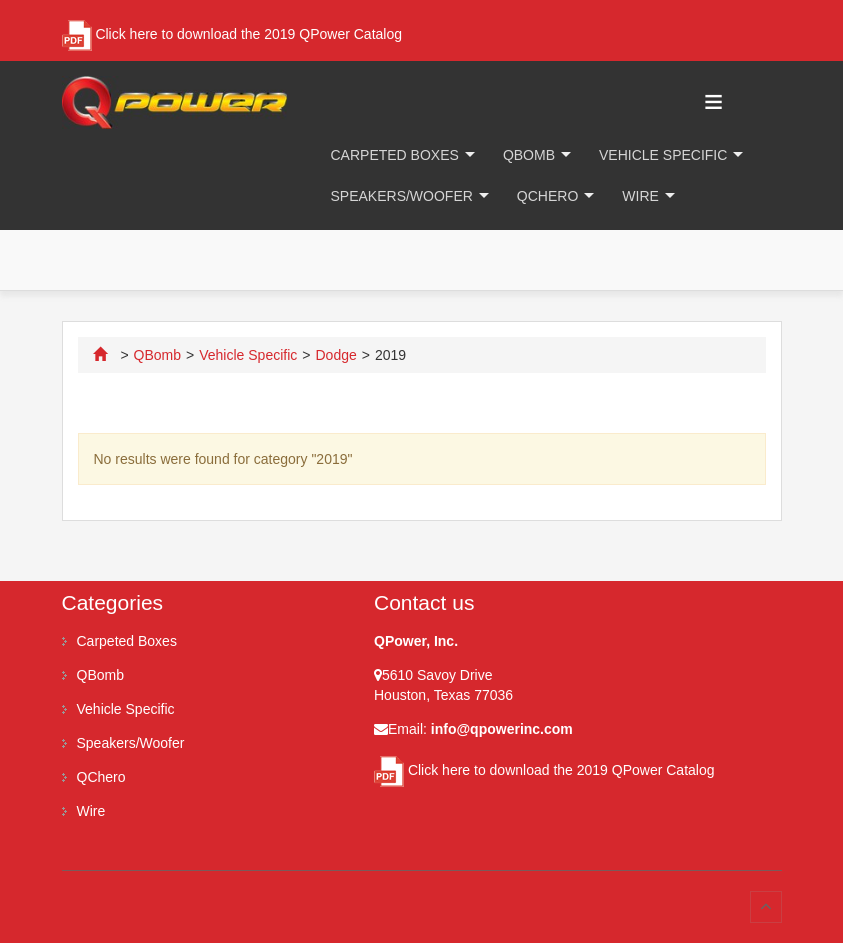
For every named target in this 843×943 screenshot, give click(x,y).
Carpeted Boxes (395, 155)
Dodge (335, 355)
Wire (640, 196)
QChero (547, 196)
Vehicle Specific (663, 155)
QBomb (529, 155)
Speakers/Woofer (402, 196)
